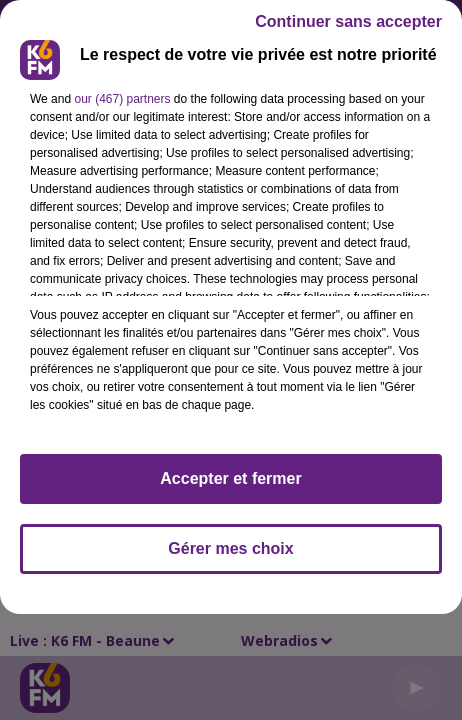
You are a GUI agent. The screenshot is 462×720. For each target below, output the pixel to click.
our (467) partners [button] (122, 99)
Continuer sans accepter (348, 21)
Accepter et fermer (230, 478)
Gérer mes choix (230, 548)
